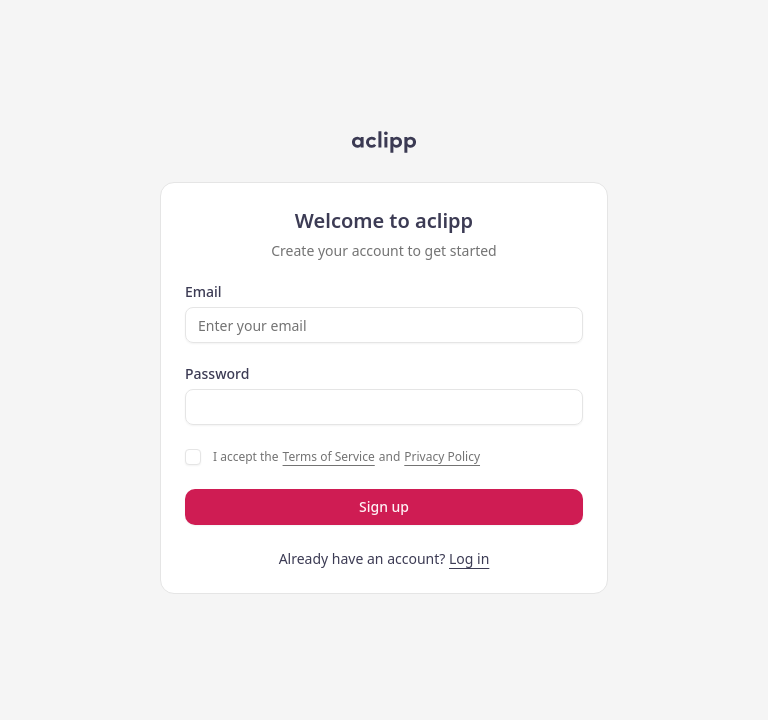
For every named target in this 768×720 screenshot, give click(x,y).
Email (203, 292)
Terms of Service (329, 457)
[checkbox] (193, 457)
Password (217, 374)
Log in (469, 558)
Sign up (384, 506)
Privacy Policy (442, 457)
